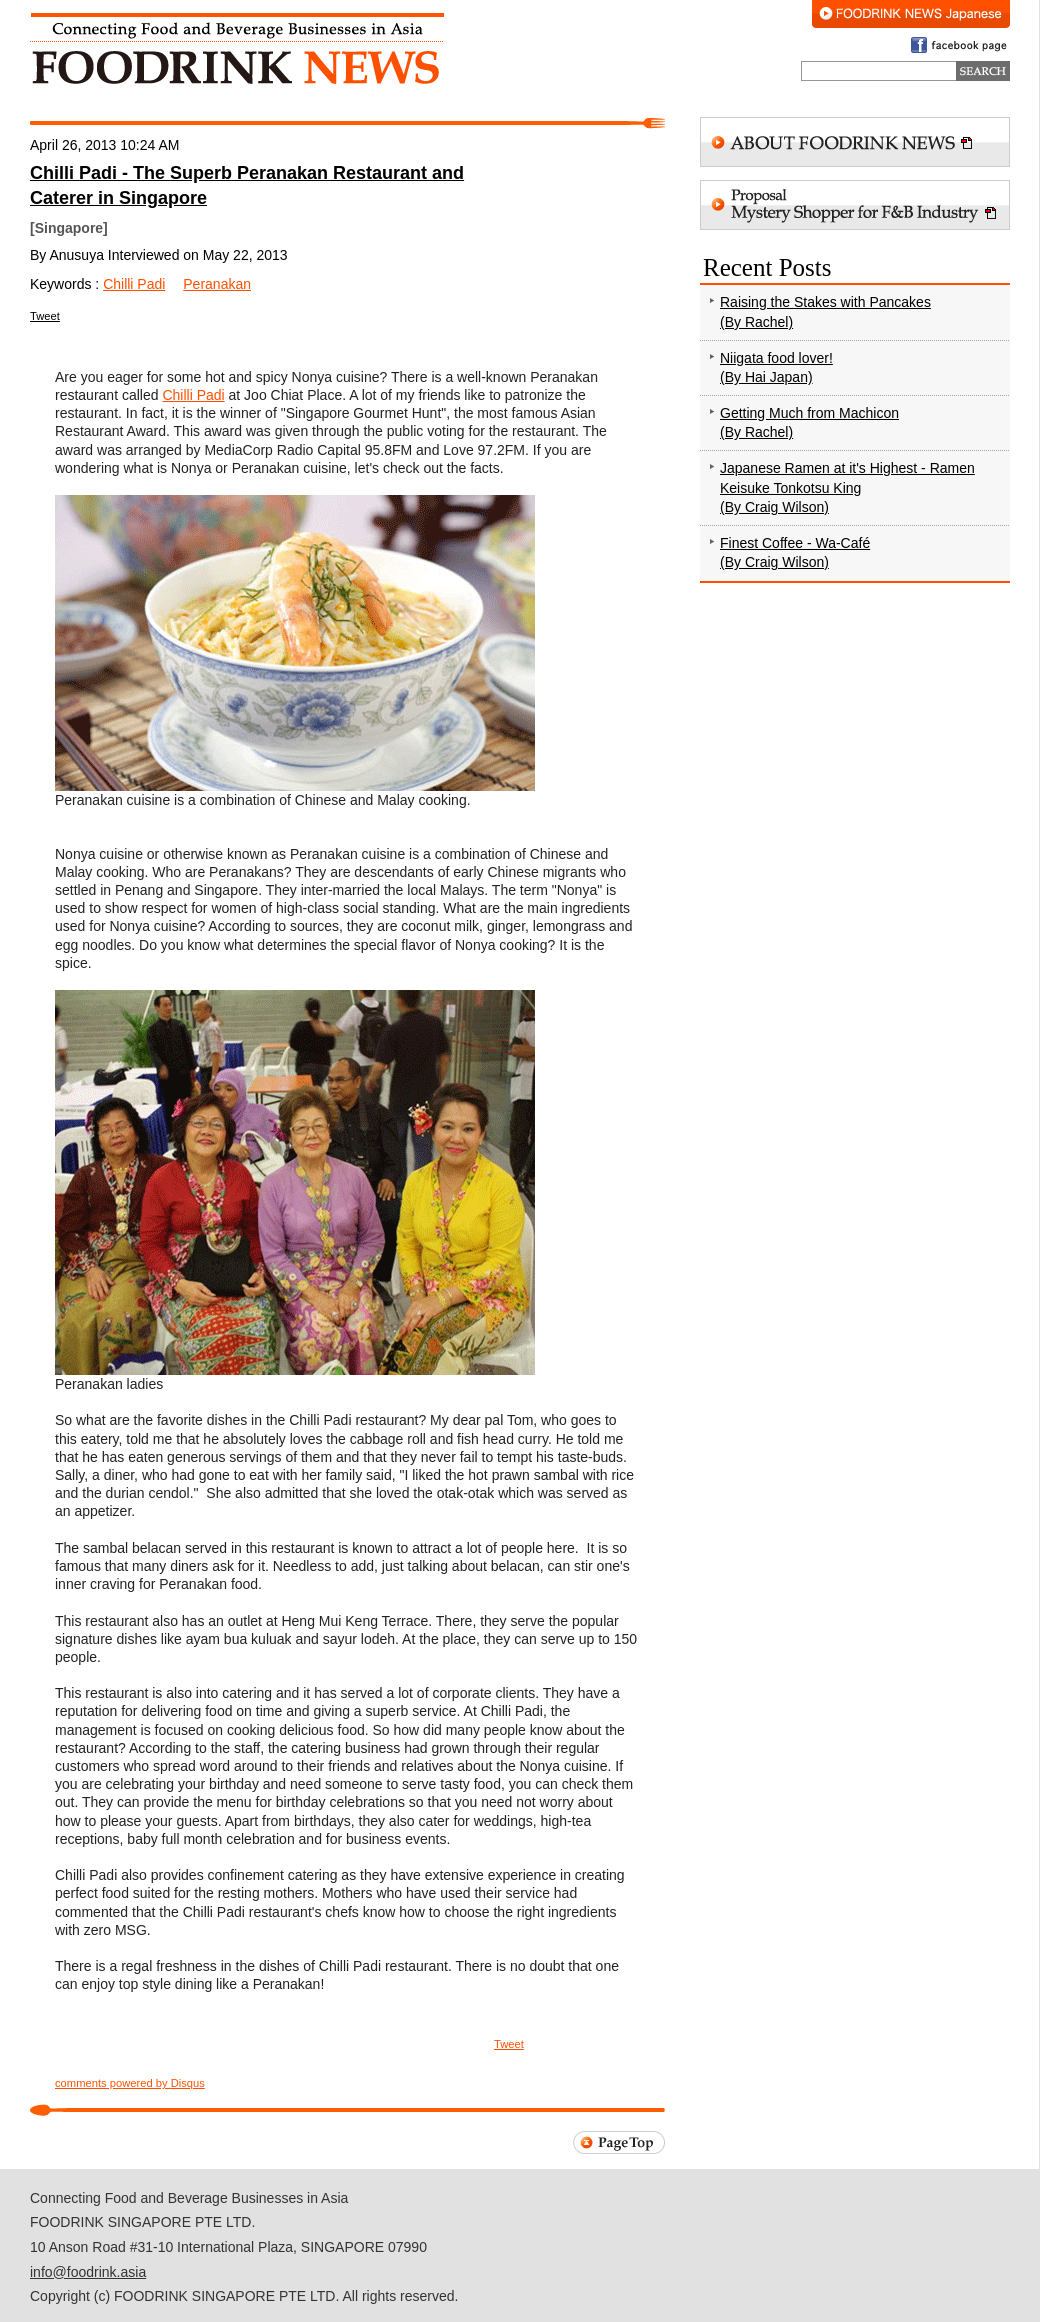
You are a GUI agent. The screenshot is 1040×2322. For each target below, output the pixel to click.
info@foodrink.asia (88, 2272)
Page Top (619, 2142)
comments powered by (130, 2083)
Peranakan (217, 284)
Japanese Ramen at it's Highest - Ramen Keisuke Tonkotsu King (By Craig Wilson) (847, 487)
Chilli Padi (134, 284)
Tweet (45, 316)
